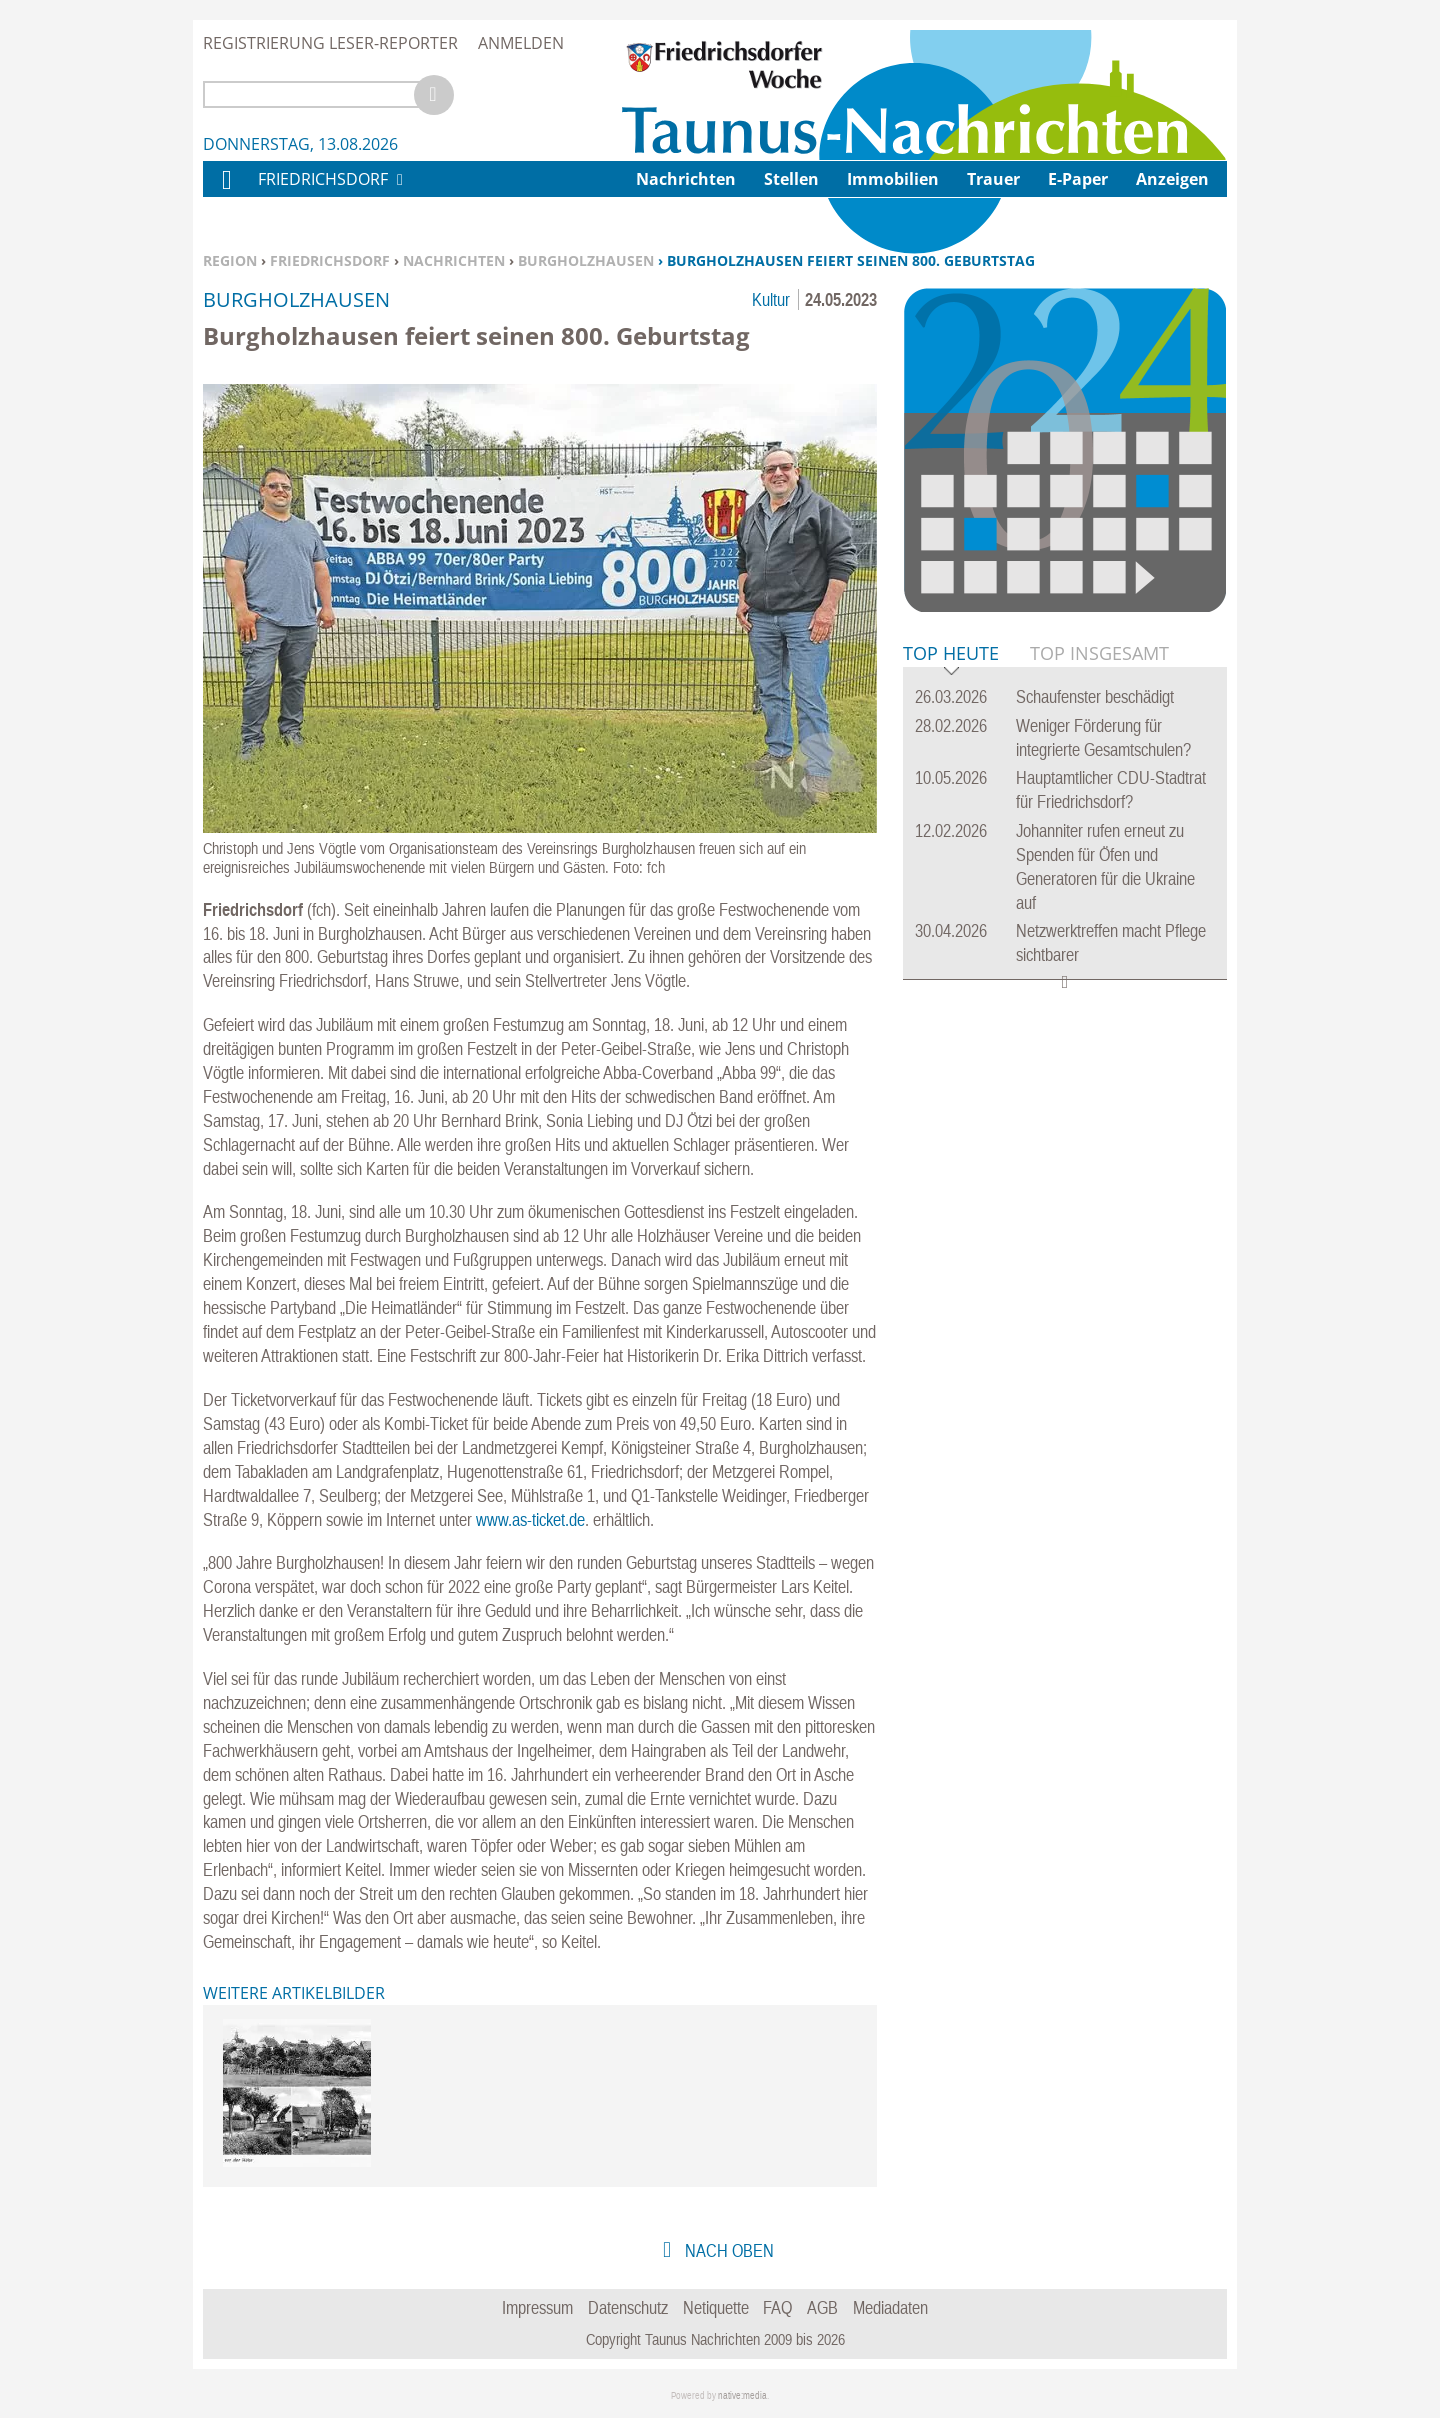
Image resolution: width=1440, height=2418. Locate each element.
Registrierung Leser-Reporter (330, 43)
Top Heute (951, 654)
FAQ (777, 2307)
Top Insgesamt (1099, 653)
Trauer (993, 179)
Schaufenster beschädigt (1095, 696)
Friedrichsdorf (330, 260)
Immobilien (893, 179)
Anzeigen (1172, 179)
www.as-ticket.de (530, 1519)
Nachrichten (454, 260)
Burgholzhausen (586, 260)
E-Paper (1078, 179)
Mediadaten (890, 2307)
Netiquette (716, 2307)
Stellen (791, 179)
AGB (822, 2307)
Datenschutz (628, 2307)
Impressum (537, 2307)
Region (230, 260)
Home (226, 192)
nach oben (727, 2250)
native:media (742, 2395)
